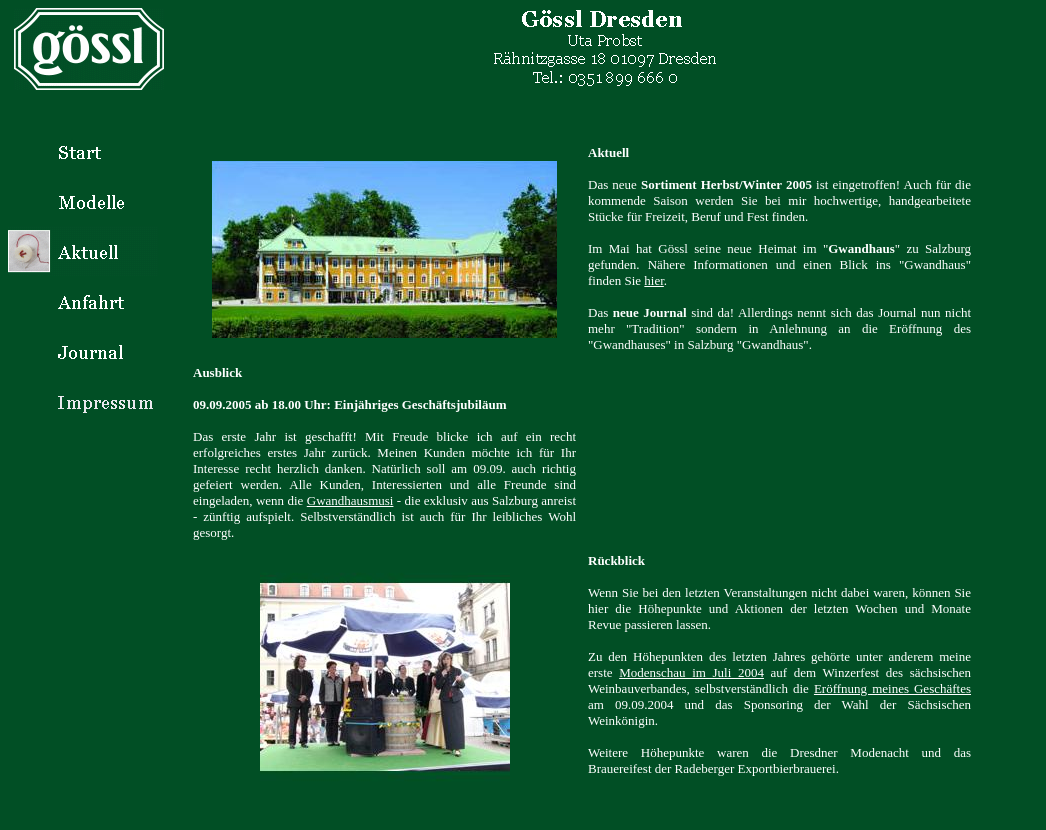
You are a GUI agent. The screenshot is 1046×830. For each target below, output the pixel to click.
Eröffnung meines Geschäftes (892, 688)
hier (654, 280)
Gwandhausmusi (350, 500)
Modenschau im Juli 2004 (691, 672)
